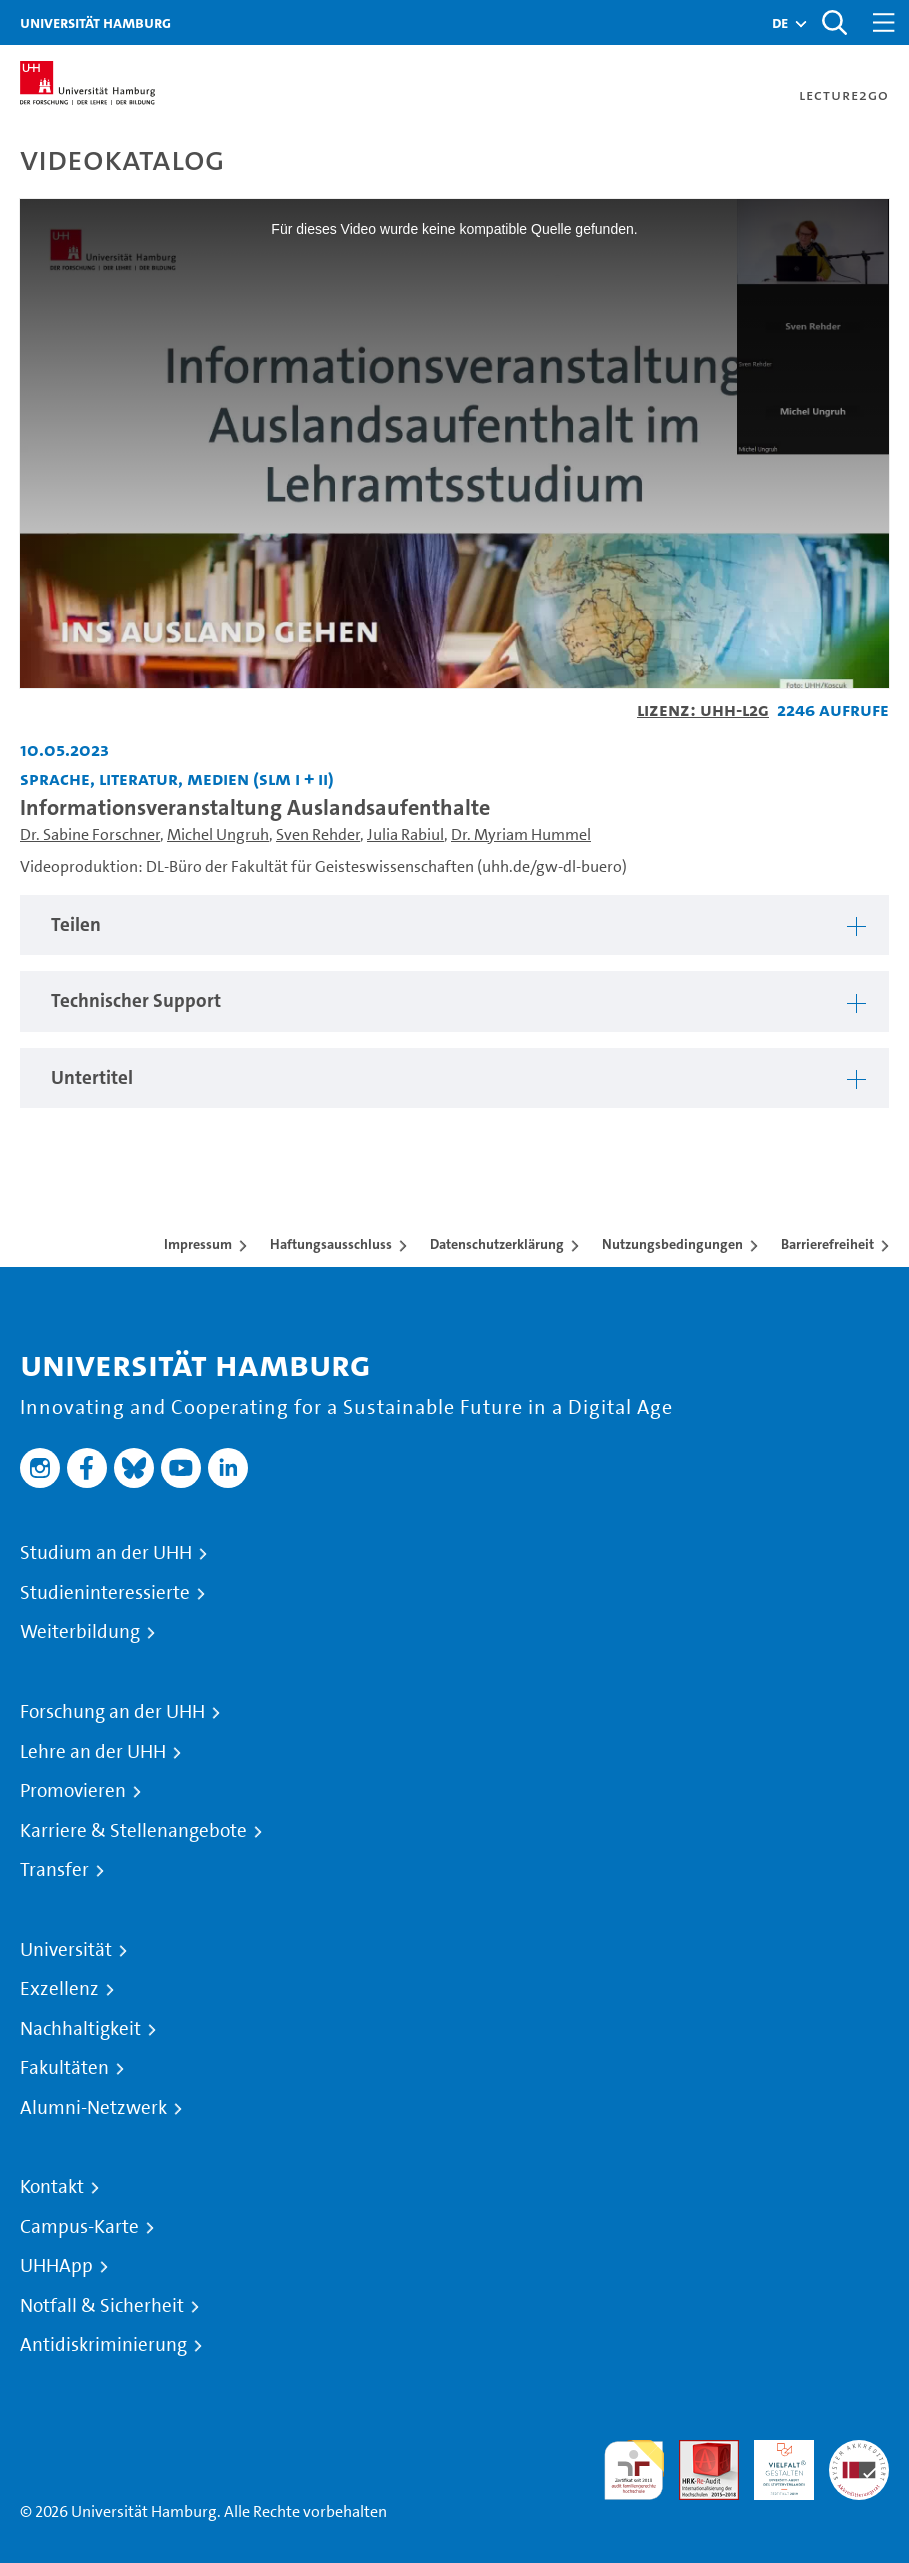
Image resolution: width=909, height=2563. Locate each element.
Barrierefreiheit (827, 1244)
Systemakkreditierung (859, 2451)
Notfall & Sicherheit (102, 2306)
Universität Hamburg (95, 22)
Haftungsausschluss (331, 1244)
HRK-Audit (773, 2463)
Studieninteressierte (105, 1593)
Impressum (198, 1244)
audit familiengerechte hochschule (634, 2470)
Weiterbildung (80, 1632)
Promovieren (73, 1791)
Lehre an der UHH (93, 1752)
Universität (66, 1950)
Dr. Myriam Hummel (521, 834)
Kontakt (52, 2187)
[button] (780, 23)
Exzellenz (59, 1989)
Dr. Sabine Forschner (90, 834)
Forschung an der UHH (112, 1712)
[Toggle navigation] (884, 22)
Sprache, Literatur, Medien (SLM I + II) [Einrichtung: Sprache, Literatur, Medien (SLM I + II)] (177, 778)
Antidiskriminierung (103, 2345)
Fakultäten (64, 2068)
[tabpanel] (454, 925)
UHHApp (56, 2266)
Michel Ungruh (218, 834)
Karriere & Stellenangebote (133, 1831)
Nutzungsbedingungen (672, 1244)
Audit (698, 2451)
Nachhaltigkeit (80, 2029)
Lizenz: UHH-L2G (703, 709)
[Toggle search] (834, 22)
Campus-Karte (79, 2227)
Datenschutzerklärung (497, 1244)
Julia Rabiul (405, 834)
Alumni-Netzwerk (93, 2108)
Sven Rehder (318, 834)
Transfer (54, 1870)
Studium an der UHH (106, 1553)
